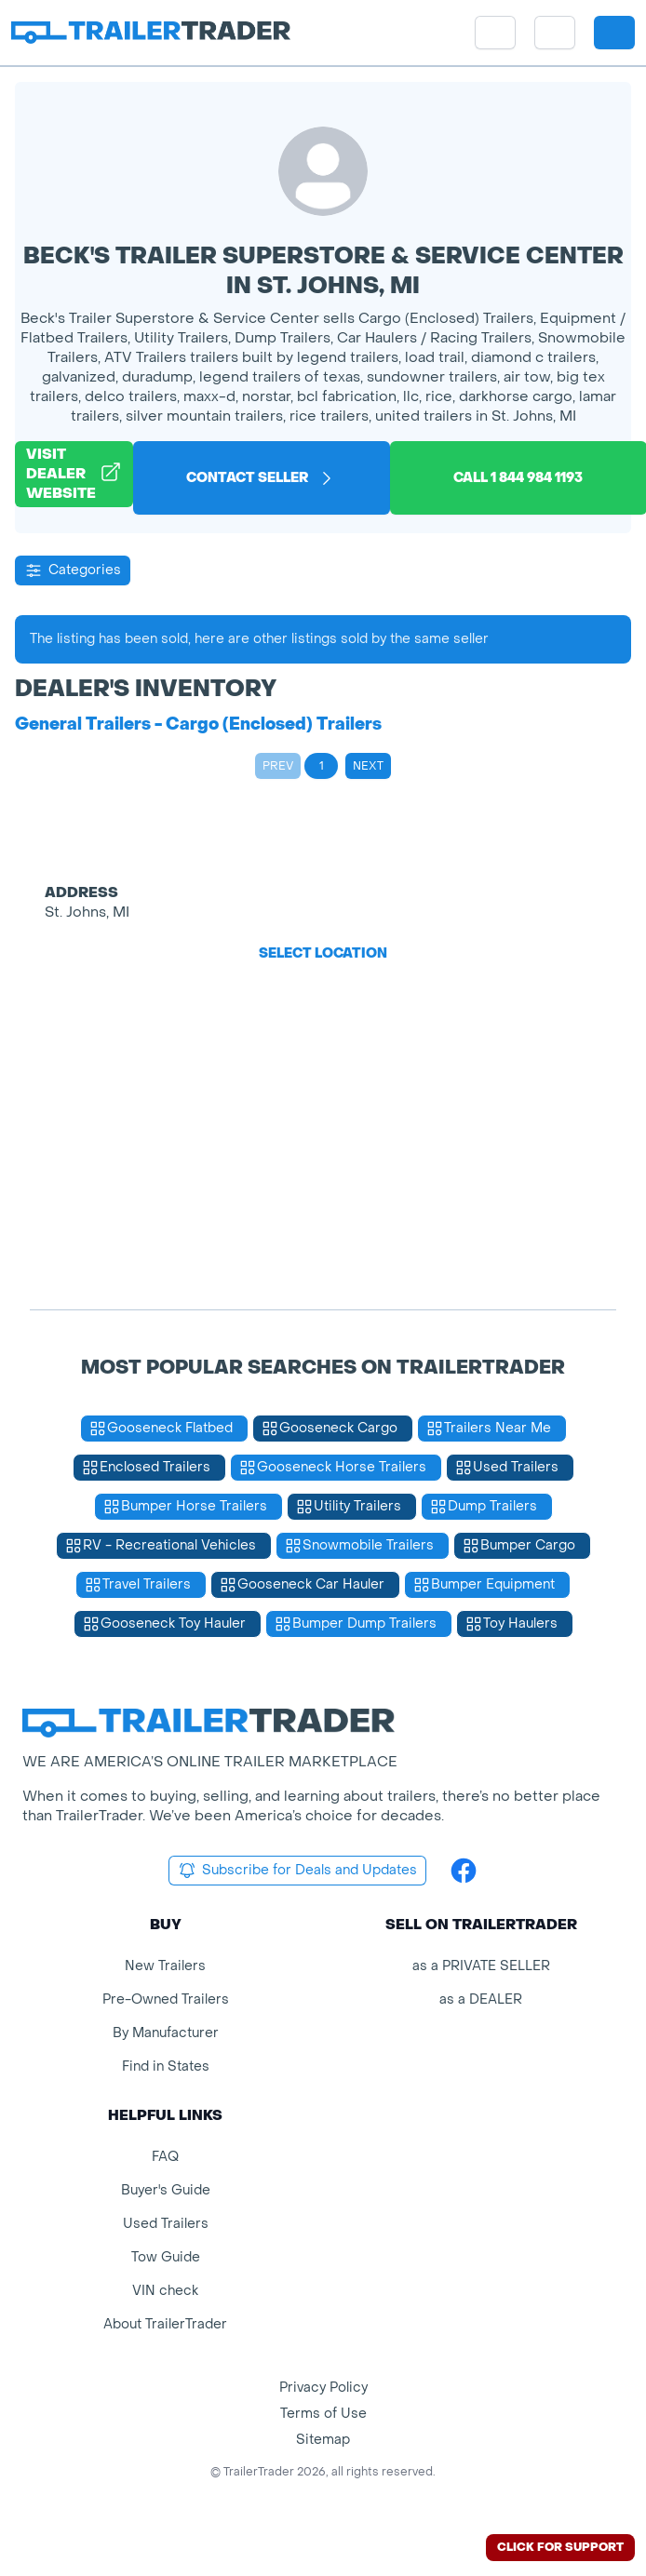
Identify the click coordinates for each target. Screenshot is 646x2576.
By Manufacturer (166, 2033)
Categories (72, 570)
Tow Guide (165, 2257)
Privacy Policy (323, 2387)
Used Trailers (166, 2224)
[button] (554, 32)
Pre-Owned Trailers (165, 1999)
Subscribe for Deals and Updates (297, 1870)
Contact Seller (261, 478)
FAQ (165, 2157)
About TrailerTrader (165, 2324)
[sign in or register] (614, 32)
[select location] (554, 32)
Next (368, 765)
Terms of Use (323, 2413)
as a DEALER (480, 1999)
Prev (277, 765)
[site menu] (495, 32)
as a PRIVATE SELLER (481, 1966)
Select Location (323, 953)
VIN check (165, 2291)
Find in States (165, 2066)
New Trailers (165, 1966)
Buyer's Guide (165, 2190)
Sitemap (323, 2440)
